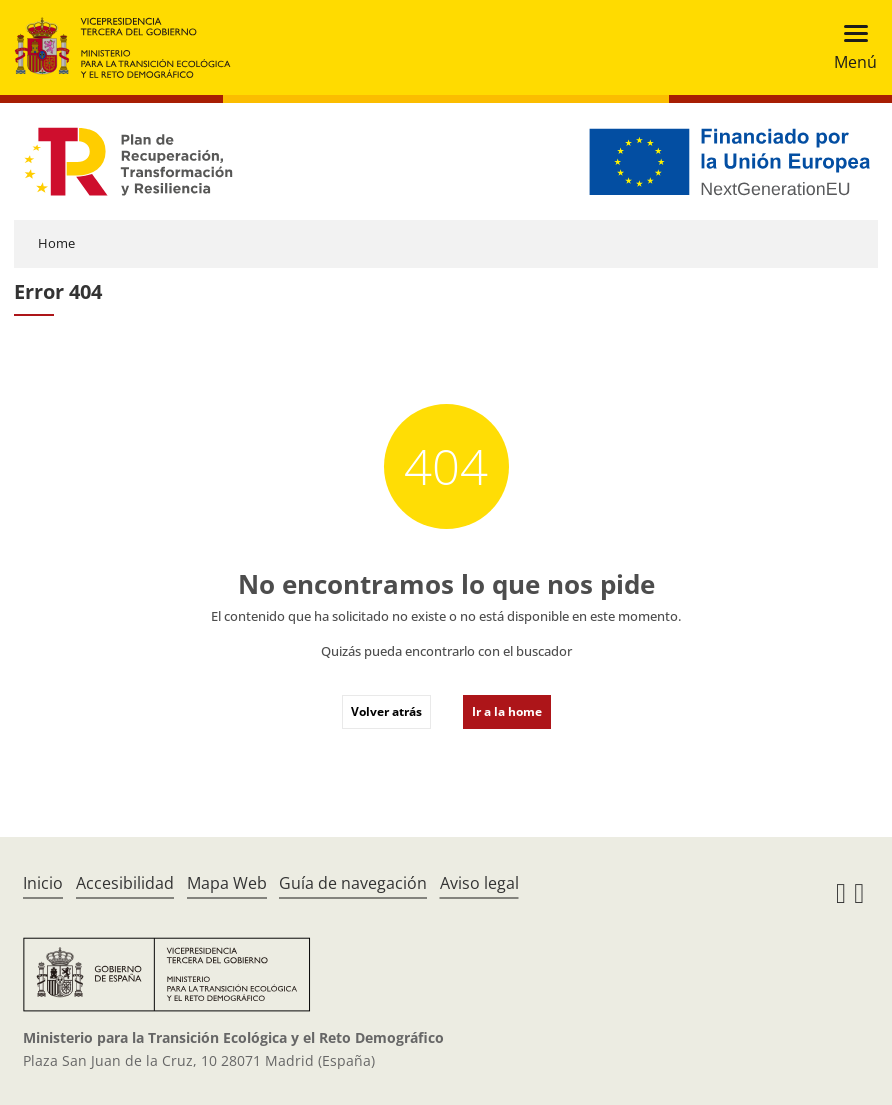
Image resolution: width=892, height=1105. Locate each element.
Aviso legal (479, 883)
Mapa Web (227, 883)
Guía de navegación (353, 883)
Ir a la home (507, 711)
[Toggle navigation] (849, 47)
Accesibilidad (125, 883)
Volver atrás (386, 711)
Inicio (43, 883)
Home (56, 243)
